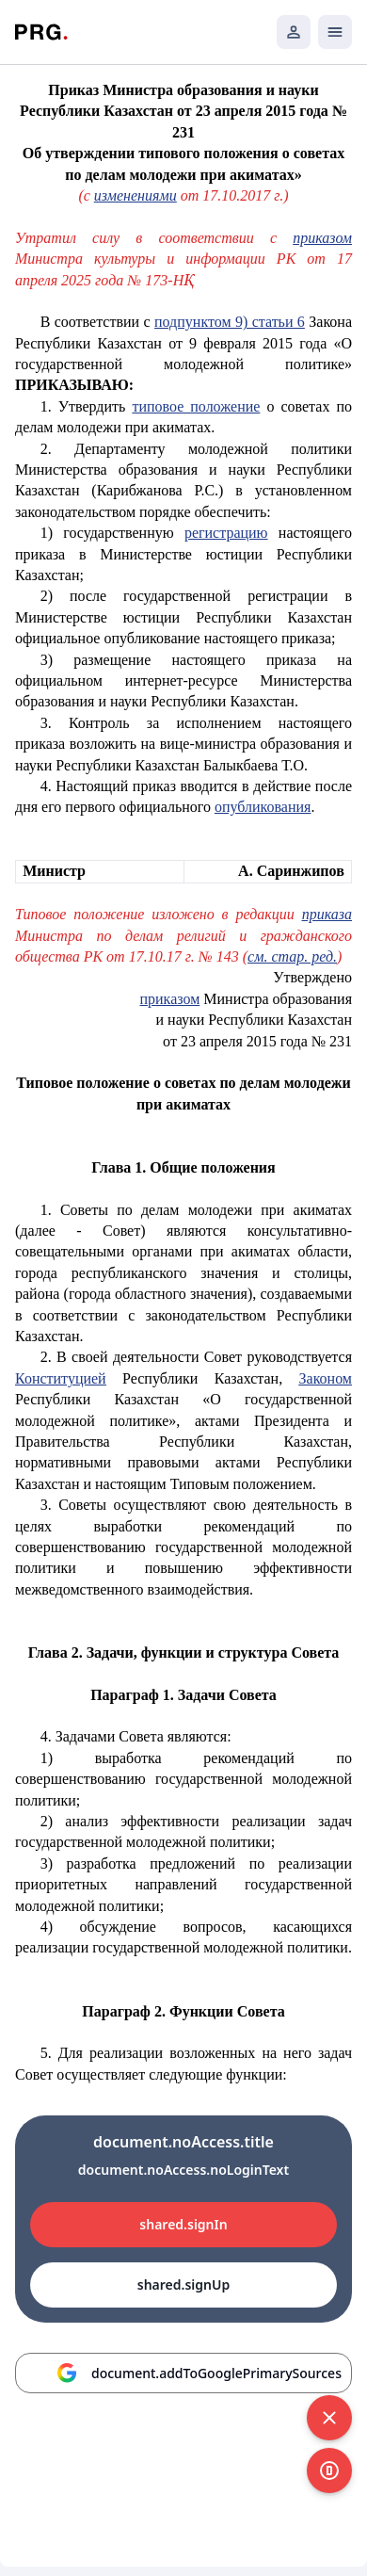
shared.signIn (183, 2224)
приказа (327, 914)
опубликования (263, 807)
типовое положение (196, 406)
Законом (325, 1378)
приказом (322, 238)
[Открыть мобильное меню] (335, 32)
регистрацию (226, 533)
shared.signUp (183, 2284)
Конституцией (60, 1378)
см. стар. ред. (292, 956)
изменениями (135, 195)
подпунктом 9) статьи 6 (229, 322)
